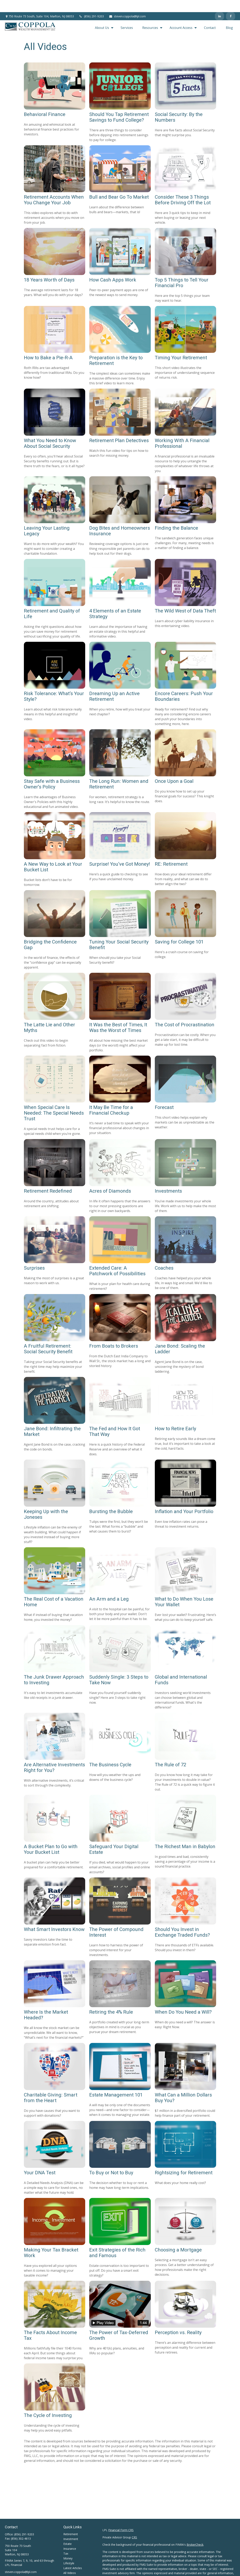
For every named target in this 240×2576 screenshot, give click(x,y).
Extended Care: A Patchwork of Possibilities (117, 1258)
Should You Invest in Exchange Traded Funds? (182, 1920)
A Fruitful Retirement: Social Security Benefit (48, 1336)
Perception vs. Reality (178, 2320)
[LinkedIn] (219, 4)
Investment (70, 2527)
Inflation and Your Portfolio (184, 1499)
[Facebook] (230, 4)
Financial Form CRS (121, 2518)
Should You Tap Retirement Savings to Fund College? (119, 105)
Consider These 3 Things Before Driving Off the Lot (183, 187)
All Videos (69, 2561)
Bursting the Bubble (111, 1499)
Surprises (34, 1256)
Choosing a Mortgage (178, 2238)
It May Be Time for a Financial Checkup (111, 1098)
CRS (134, 2525)
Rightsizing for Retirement (183, 2160)
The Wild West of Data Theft (185, 599)
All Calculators (72, 2566)
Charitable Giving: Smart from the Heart (50, 2085)
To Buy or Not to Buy (111, 2160)
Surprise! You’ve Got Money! (119, 852)
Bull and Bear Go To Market (119, 185)
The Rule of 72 (170, 1752)
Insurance (69, 2536)
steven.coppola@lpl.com (127, 4)
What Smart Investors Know (54, 1917)
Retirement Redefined (48, 1179)
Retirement (70, 2522)
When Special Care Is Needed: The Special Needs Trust (54, 1100)
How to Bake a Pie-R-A (48, 345)
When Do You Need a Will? (183, 2000)
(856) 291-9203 (91, 4)
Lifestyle (68, 2551)
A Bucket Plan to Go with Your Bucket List (51, 1837)
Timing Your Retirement (181, 345)
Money (67, 2546)
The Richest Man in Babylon (185, 1834)
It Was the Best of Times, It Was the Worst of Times (118, 1015)
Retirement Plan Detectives (119, 428)
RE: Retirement (171, 852)
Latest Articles (72, 2556)
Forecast (164, 1095)
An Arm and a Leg (109, 1587)
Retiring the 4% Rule (111, 2000)
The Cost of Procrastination (184, 1012)
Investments (168, 1179)
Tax (65, 2541)
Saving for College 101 (179, 930)
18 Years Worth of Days (49, 268)
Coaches (164, 1256)
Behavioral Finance (44, 102)
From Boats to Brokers (113, 1334)
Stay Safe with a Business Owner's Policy (52, 772)
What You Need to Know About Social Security (50, 431)
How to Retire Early (175, 1416)
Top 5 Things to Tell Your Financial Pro (181, 270)
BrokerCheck (195, 2532)
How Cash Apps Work (112, 268)
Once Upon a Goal (174, 769)
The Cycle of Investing (48, 2403)
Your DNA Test (39, 2160)
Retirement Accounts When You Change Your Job (54, 187)
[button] (103, 15)
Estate (67, 2532)
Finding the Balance (176, 516)
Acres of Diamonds (110, 1179)
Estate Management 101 (116, 2083)
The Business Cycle (110, 1752)
